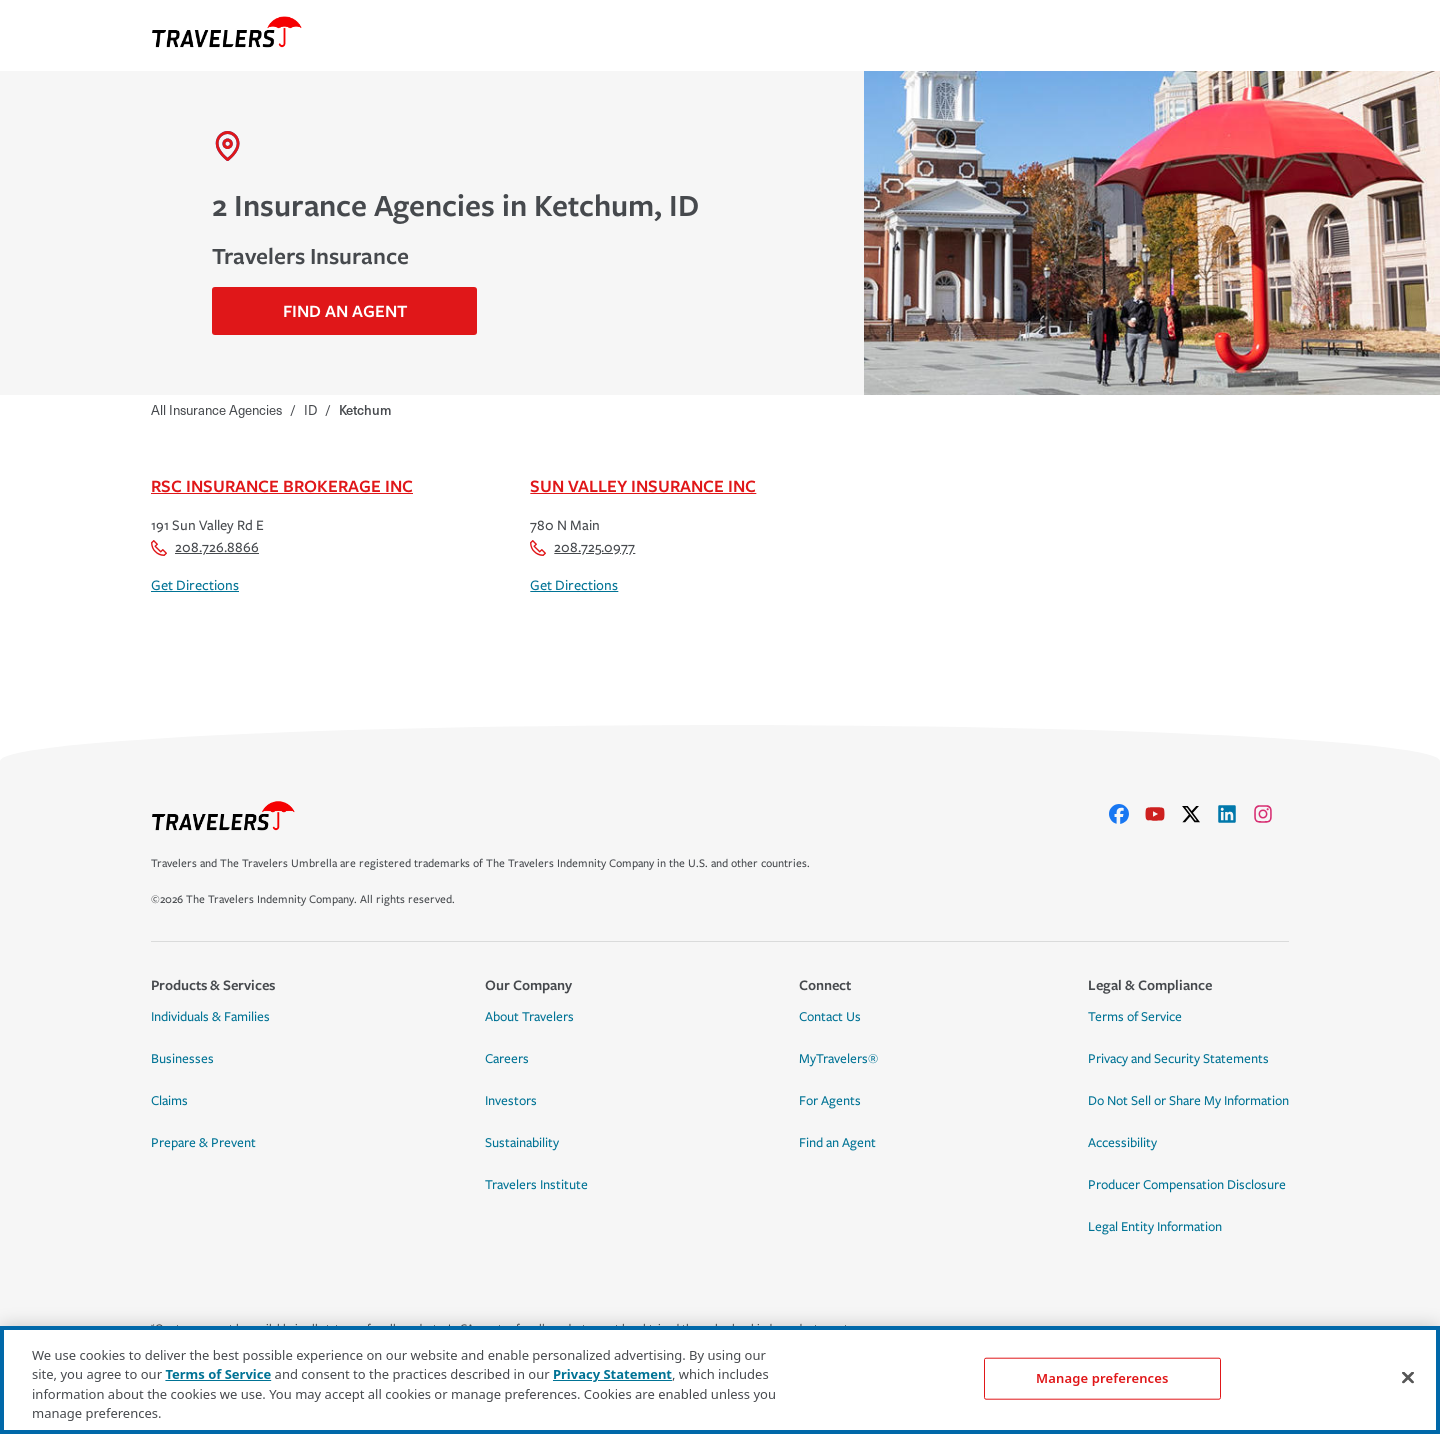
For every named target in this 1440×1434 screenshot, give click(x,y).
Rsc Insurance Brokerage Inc (282, 485)
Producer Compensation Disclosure (1187, 1185)
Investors (511, 1101)
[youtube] (1163, 814)
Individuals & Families (210, 1017)
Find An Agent (345, 310)
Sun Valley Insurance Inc (643, 485)
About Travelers (529, 1017)
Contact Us (830, 1017)
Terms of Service (1135, 1017)
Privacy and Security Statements (1178, 1059)
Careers (507, 1059)
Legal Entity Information (1155, 1227)
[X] (1199, 814)
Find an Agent (837, 1143)
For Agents (830, 1101)
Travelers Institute (536, 1185)
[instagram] (1271, 814)
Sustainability (522, 1143)
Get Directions (195, 585)
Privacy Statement (612, 1374)
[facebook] (1127, 814)
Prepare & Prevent (203, 1143)
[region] (720, 1380)
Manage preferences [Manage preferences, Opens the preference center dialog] (1102, 1378)
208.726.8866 (205, 547)
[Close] (1408, 1377)
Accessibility (1122, 1143)
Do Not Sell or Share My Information (1188, 1101)
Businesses (182, 1059)
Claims (169, 1101)
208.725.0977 (582, 547)
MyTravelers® (838, 1059)
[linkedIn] (1235, 814)
